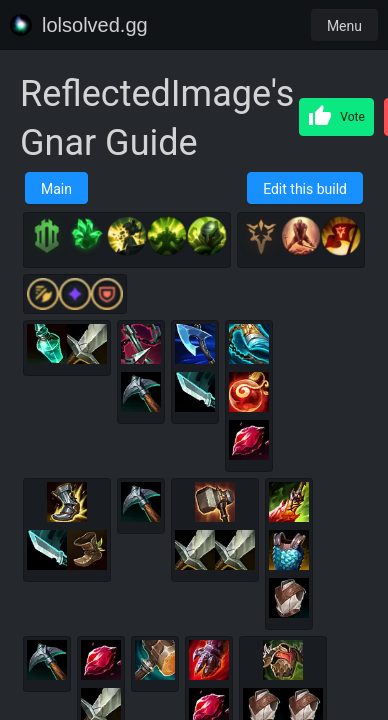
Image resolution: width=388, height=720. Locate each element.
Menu (344, 26)
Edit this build (305, 189)
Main (56, 189)
